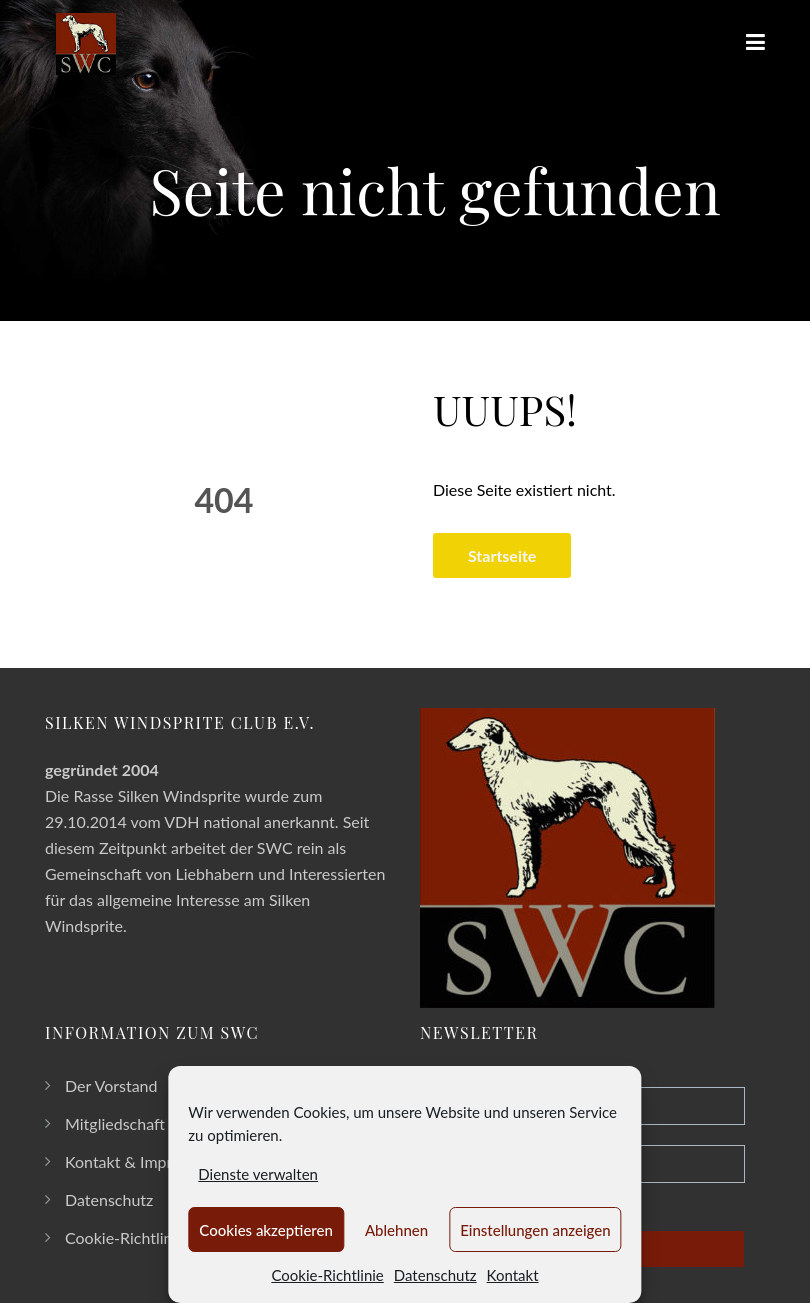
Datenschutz (435, 1275)
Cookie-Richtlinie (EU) (141, 1237)
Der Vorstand (111, 1085)
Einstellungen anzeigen (535, 1230)
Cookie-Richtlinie (327, 1275)
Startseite (502, 555)
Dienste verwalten (258, 1174)
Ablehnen (396, 1230)
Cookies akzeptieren (266, 1230)
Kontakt (513, 1275)
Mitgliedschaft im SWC (145, 1123)
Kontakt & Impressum (140, 1161)
